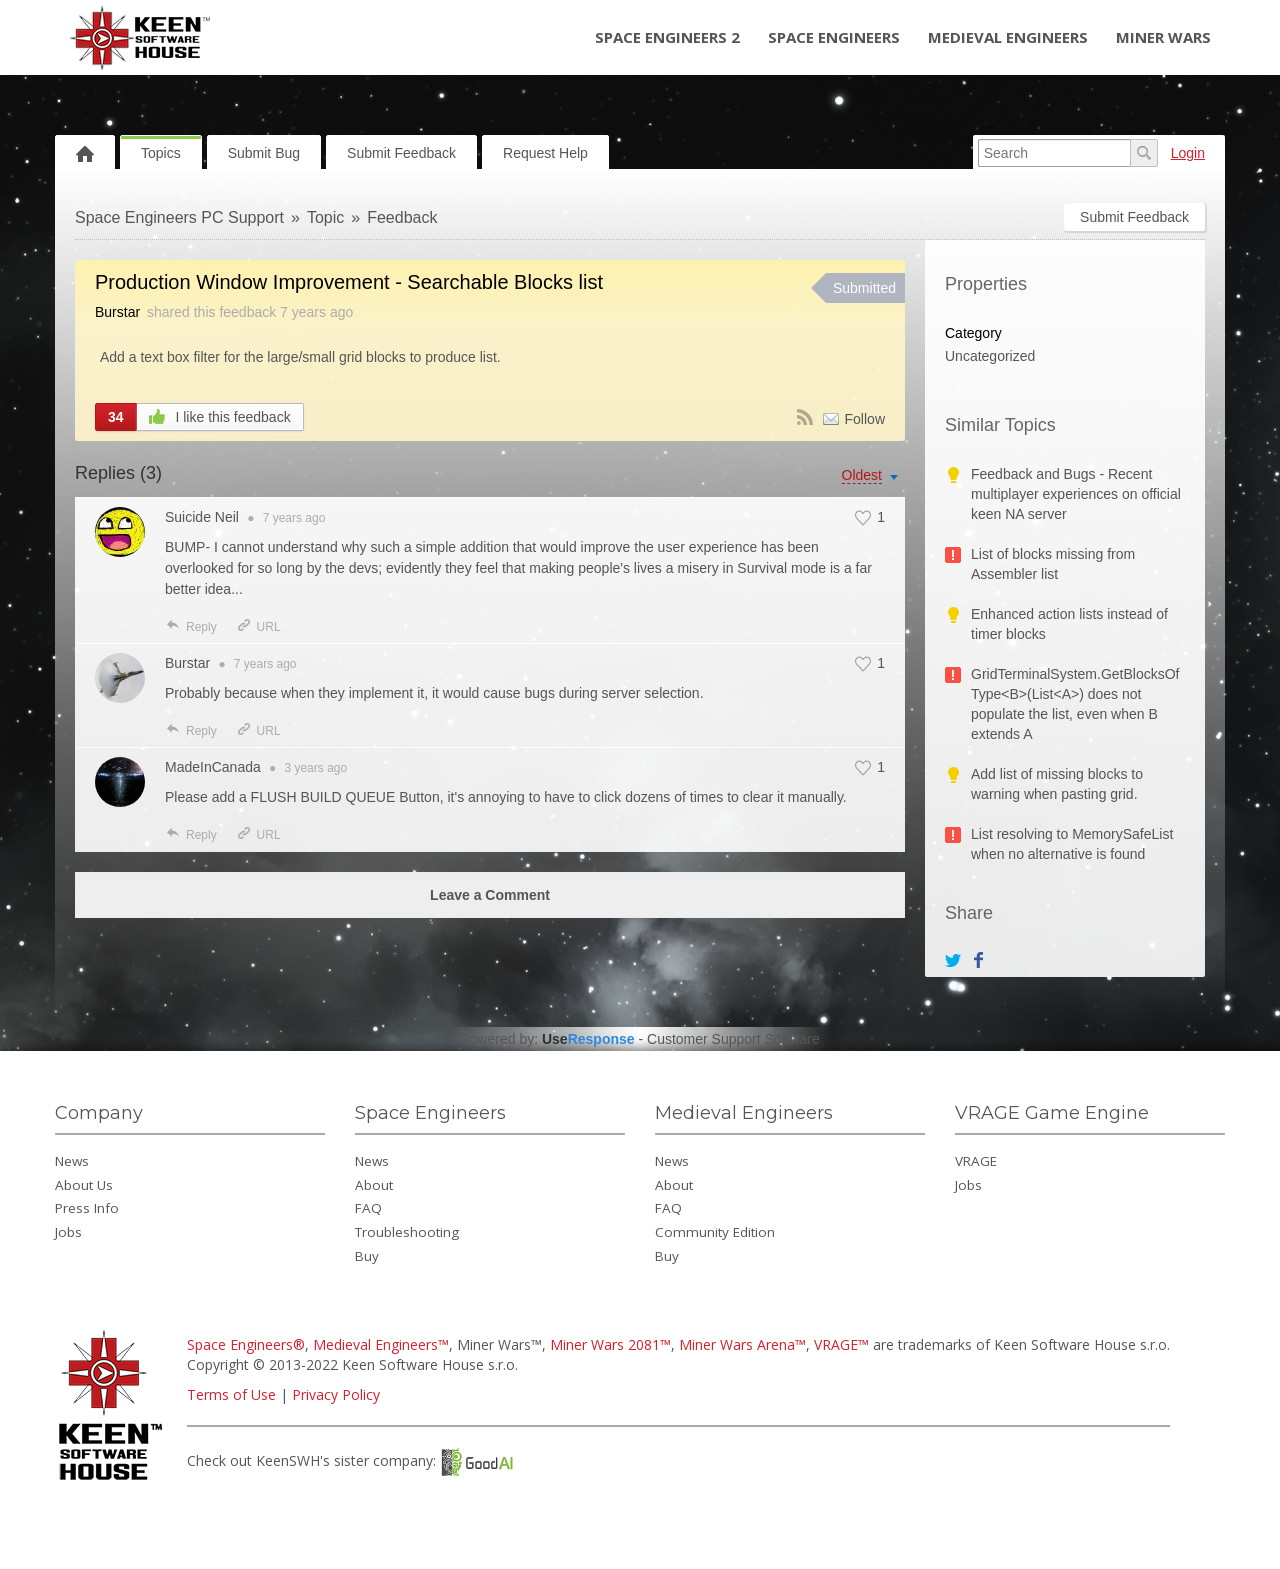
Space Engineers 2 (667, 37)
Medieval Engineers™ (381, 1344)
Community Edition (715, 1232)
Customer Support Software (733, 1039)
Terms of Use (231, 1394)
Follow (865, 419)
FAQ (368, 1208)
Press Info (87, 1208)
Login (1188, 153)
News (72, 1161)
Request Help (545, 153)
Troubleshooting (407, 1232)
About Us (84, 1185)
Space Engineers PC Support (179, 217)
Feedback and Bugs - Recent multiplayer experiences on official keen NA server (1076, 494)
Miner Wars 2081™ (610, 1344)
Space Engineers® (246, 1344)
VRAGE (976, 1161)
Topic (325, 217)
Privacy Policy (336, 1394)
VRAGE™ (841, 1344)
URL (258, 627)
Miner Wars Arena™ (742, 1344)
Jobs (68, 1232)
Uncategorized (990, 356)
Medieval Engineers (1008, 37)
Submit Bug (264, 153)
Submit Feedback (401, 153)
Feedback (402, 217)
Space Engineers (834, 37)
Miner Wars (1163, 37)
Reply (191, 627)
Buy (367, 1256)
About (374, 1185)
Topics (161, 153)
